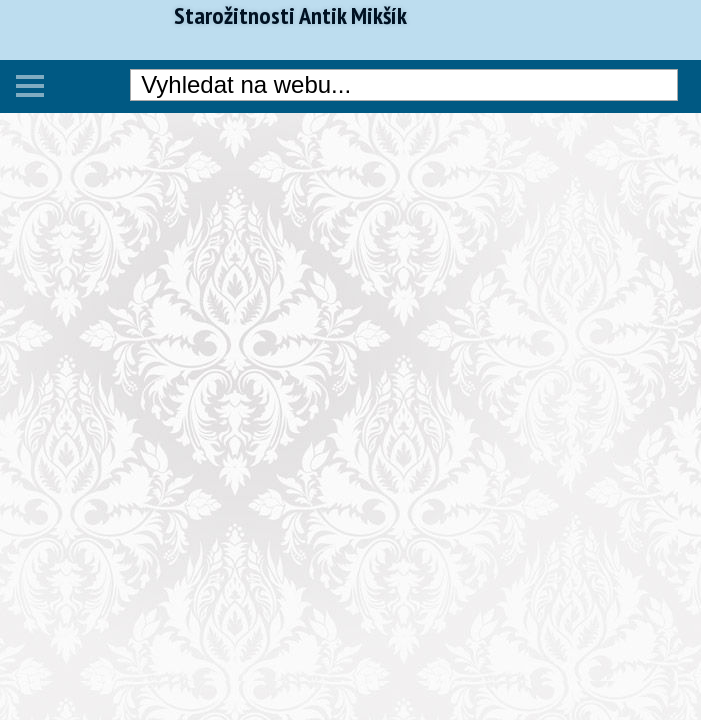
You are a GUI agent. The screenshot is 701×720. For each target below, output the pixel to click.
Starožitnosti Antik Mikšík (290, 16)
